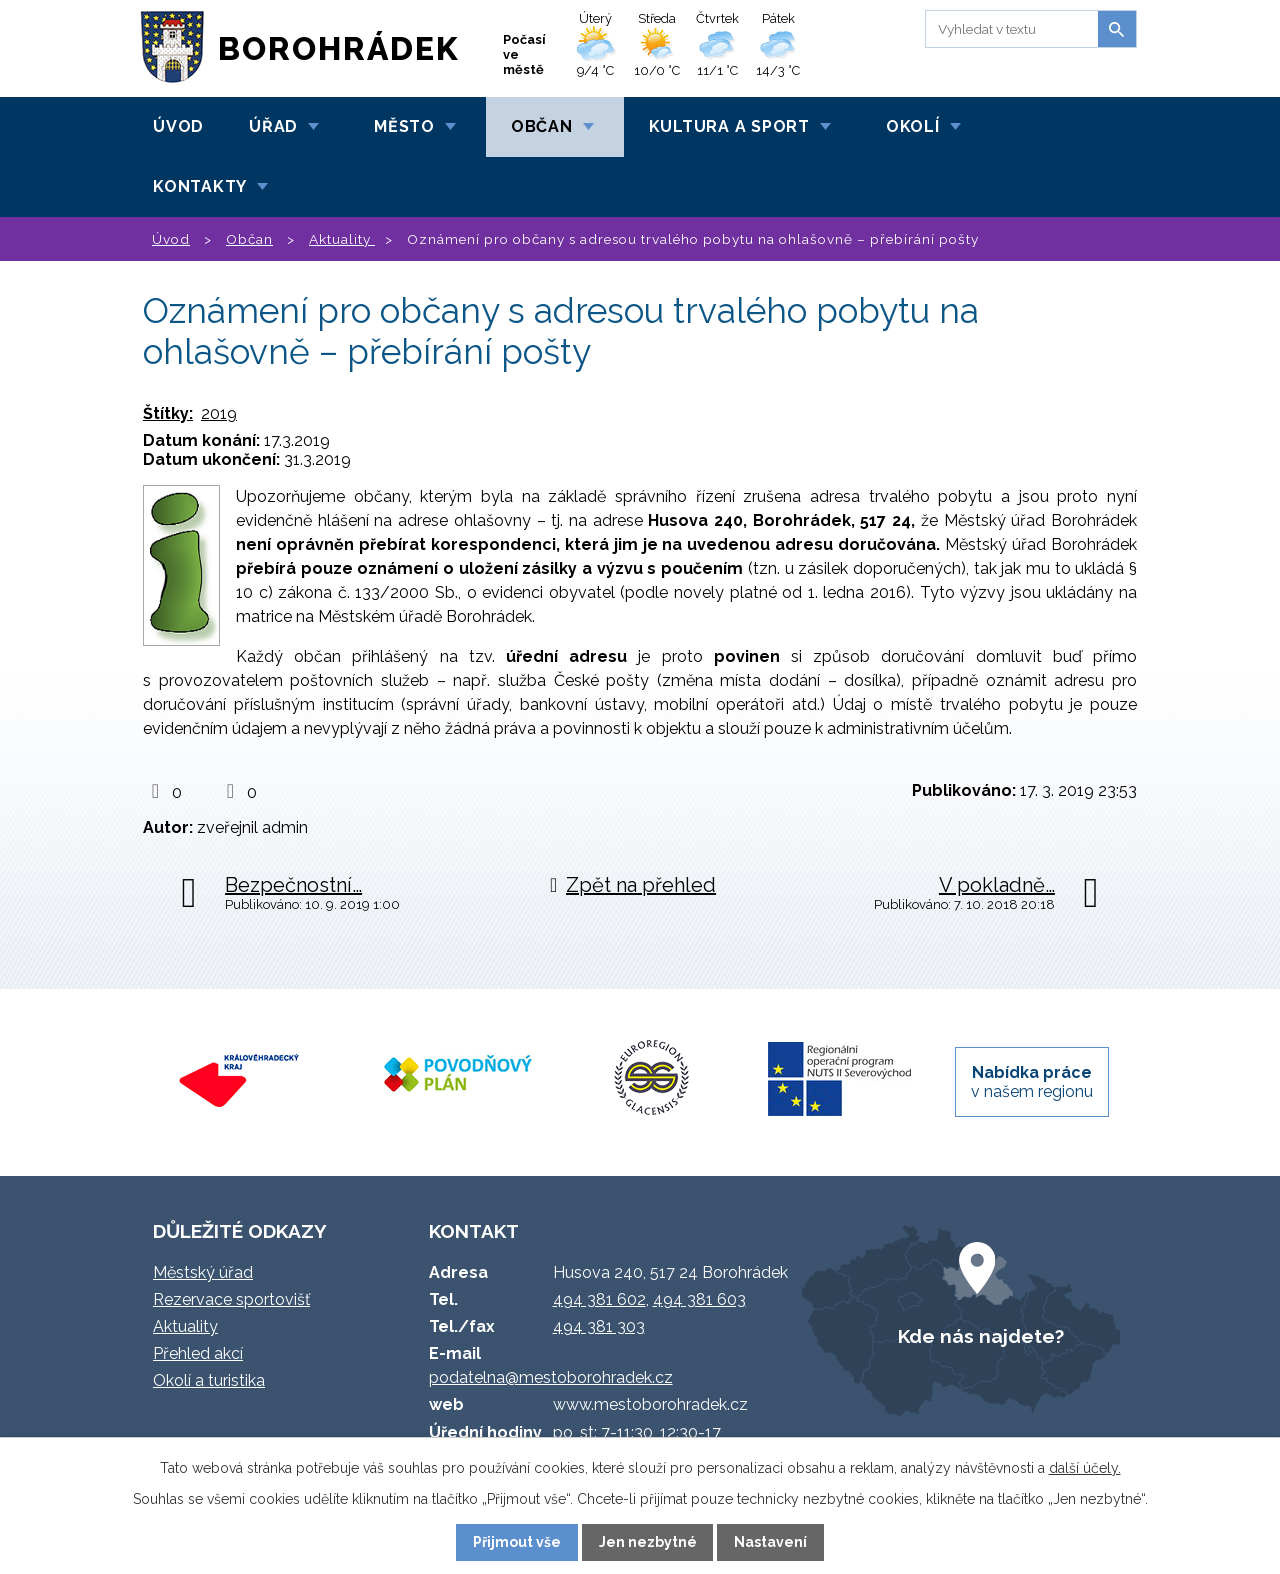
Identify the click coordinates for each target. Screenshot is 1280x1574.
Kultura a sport (729, 126)
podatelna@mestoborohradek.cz (551, 1377)
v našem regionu (1032, 1082)
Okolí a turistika (209, 1380)
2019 (219, 413)
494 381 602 (599, 1299)
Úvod (178, 126)
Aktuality (342, 239)
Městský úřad (203, 1272)
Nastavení (770, 1542)
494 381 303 (599, 1326)
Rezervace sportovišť (231, 1299)
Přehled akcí (198, 1353)
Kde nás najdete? (981, 1336)
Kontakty (200, 186)
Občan (542, 126)
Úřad (273, 126)
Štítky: (168, 413)
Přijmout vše (517, 1542)
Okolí (913, 126)
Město (404, 126)
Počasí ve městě (524, 54)
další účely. (1085, 1468)
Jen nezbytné (648, 1542)
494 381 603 (699, 1299)
